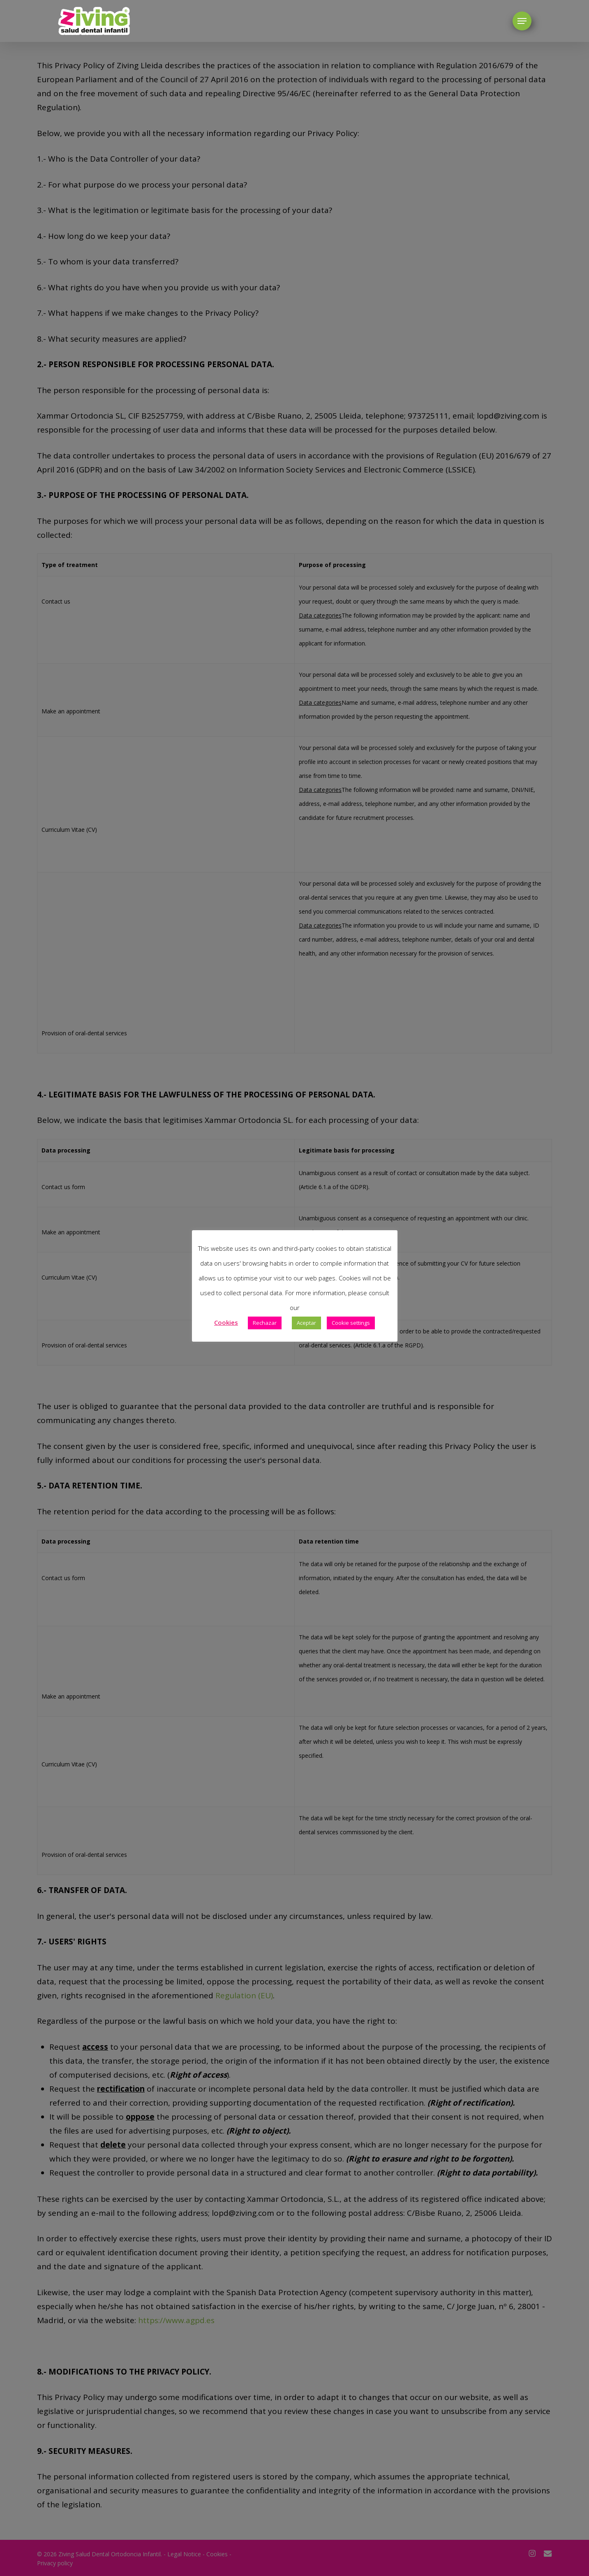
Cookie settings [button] (351, 1322)
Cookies (226, 1322)
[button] (522, 21)
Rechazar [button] (265, 1322)
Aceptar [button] (306, 1322)
